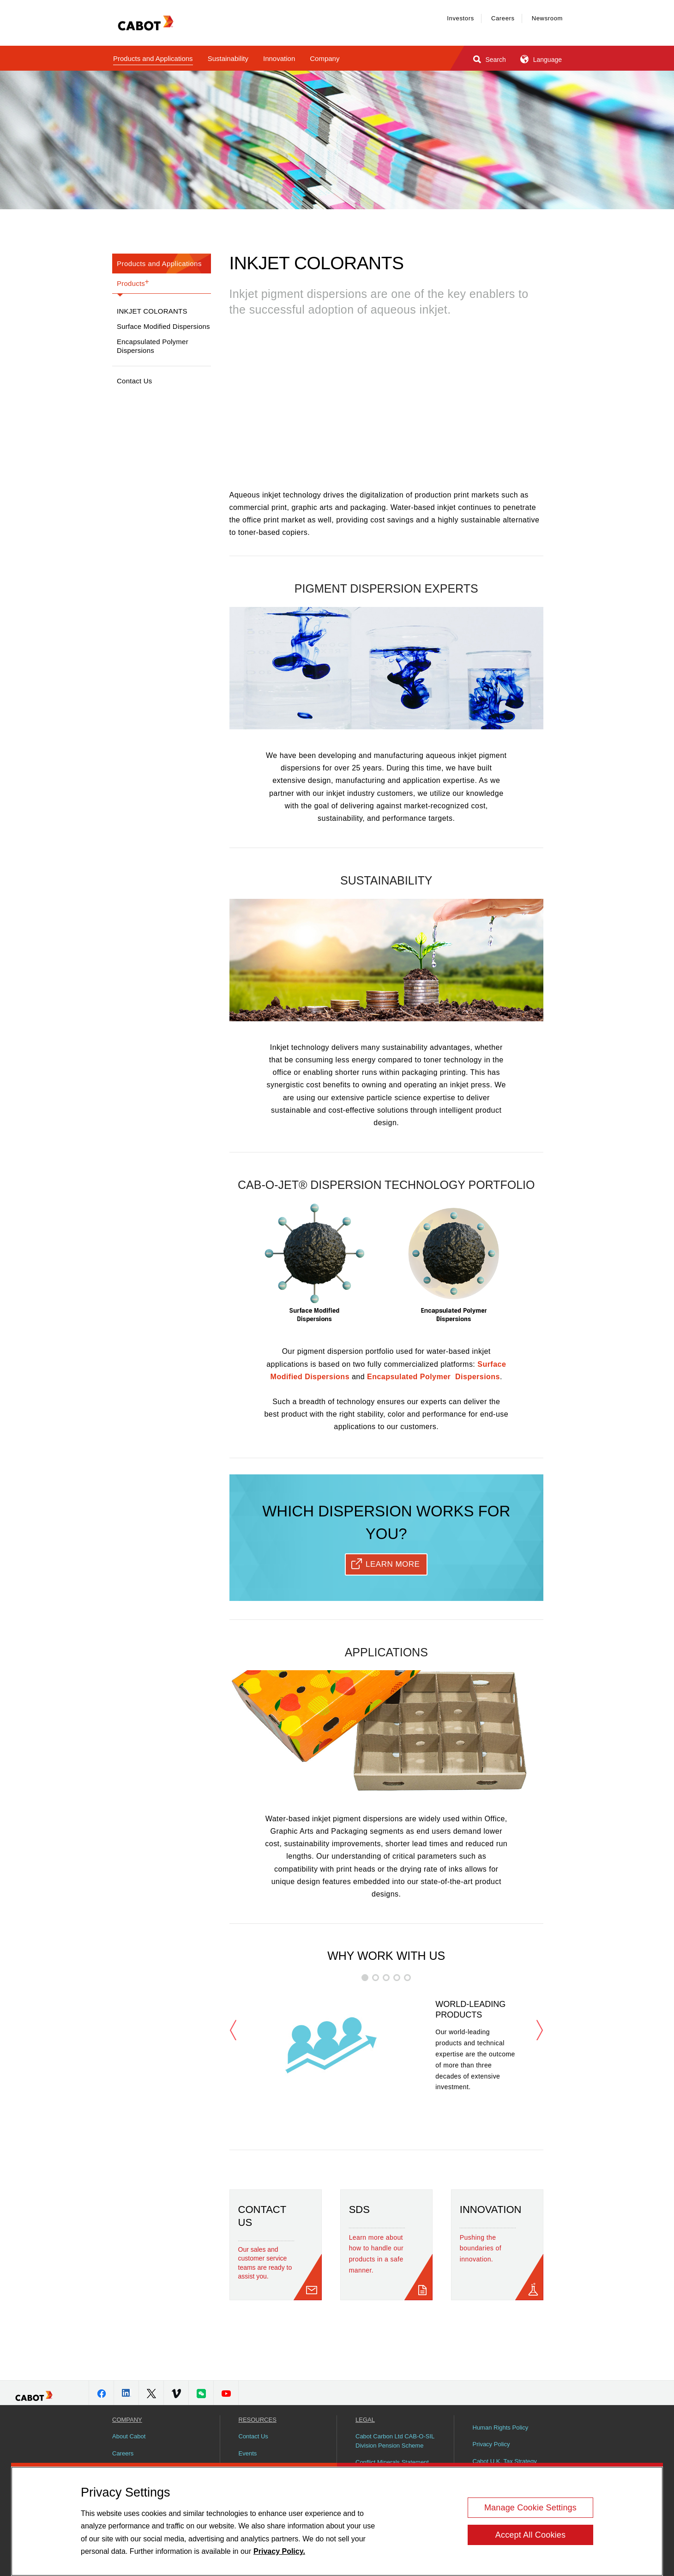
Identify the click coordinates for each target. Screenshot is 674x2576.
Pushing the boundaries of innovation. (480, 2248)
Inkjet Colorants (152, 311)
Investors (460, 18)
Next (539, 2029)
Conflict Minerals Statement (392, 2462)
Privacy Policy (491, 2444)
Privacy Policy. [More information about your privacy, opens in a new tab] (279, 2551)
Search (488, 59)
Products (133, 282)
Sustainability (228, 58)
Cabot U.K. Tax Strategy (505, 2461)
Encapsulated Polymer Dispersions (152, 346)
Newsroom (547, 18)
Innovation (279, 58)
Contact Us (134, 381)
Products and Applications (153, 58)
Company (324, 58)
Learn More (393, 1564)
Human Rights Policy (501, 2427)
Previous (233, 2029)
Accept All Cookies (530, 2535)
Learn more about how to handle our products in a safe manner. (376, 2254)
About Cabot (128, 2436)
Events (248, 2453)
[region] (337, 2521)
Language (540, 59)
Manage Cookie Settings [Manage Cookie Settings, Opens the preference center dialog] (530, 2507)
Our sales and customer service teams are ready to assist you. (265, 2263)
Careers (503, 18)
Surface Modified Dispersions (163, 326)
